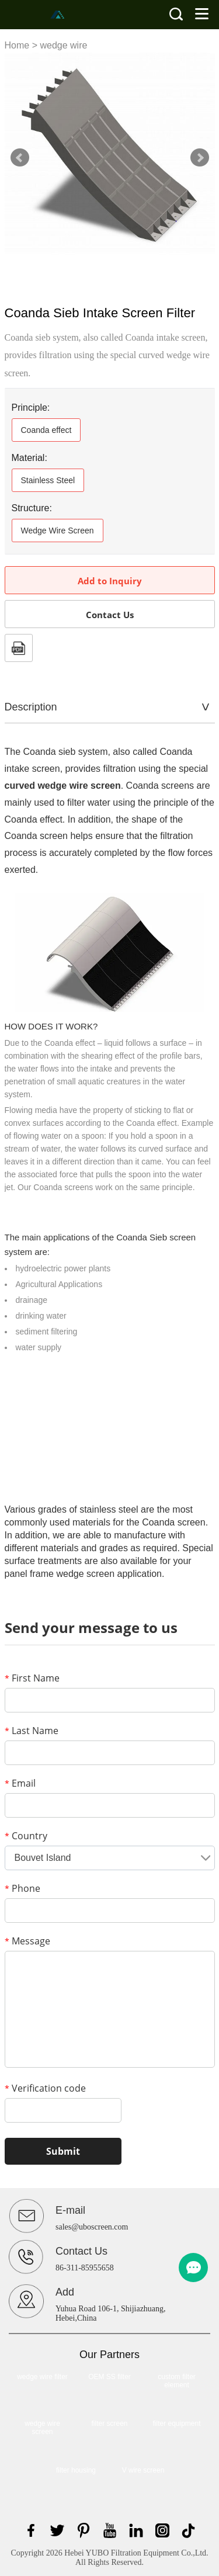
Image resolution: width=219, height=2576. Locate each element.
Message (27, 1940)
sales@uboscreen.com (91, 2227)
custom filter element (177, 2381)
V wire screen (143, 2470)
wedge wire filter (42, 2377)
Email (20, 1783)
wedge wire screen (42, 2427)
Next (199, 157)
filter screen (109, 2423)
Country (26, 1835)
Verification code (45, 2088)
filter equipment (176, 2423)
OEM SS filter (109, 2377)
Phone (22, 1888)
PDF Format (19, 648)
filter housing (76, 2470)
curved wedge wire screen (63, 786)
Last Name (31, 1730)
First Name (32, 1678)
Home (17, 45)
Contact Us (110, 614)
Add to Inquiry (110, 581)
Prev (20, 157)
